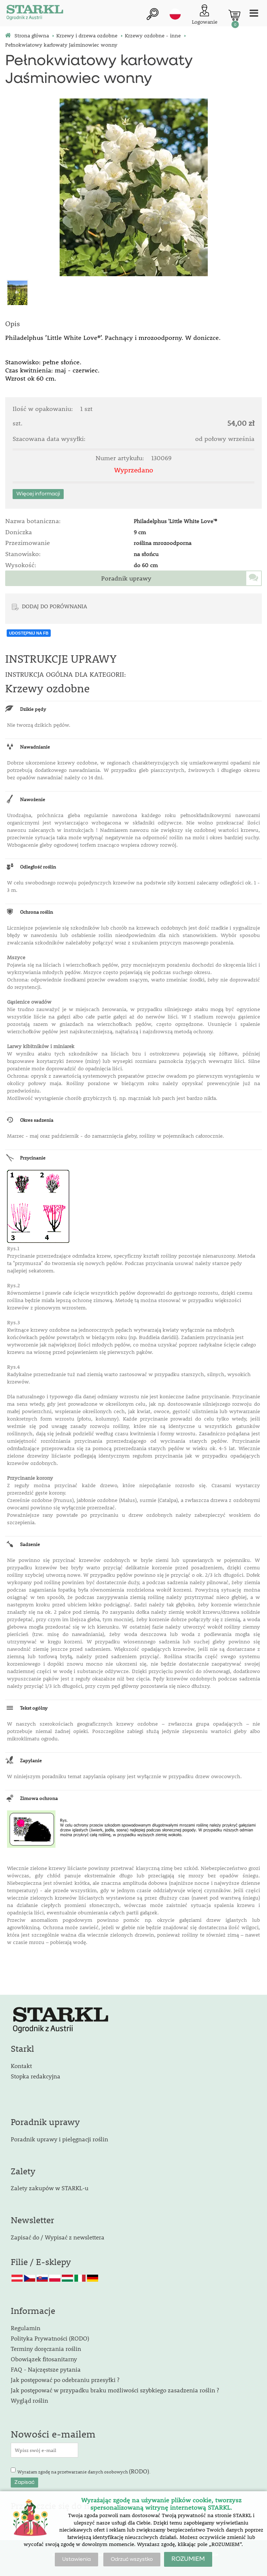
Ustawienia (76, 2559)
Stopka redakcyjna (35, 2076)
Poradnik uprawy (126, 578)
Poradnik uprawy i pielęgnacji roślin (59, 2139)
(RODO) (139, 2471)
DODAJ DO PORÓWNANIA (54, 606)
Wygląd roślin (29, 2400)
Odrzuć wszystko (132, 2559)
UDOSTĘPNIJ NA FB (29, 633)
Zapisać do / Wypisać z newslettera (57, 2237)
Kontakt (21, 2066)
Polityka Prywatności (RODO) (50, 2338)
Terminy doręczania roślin (46, 2348)
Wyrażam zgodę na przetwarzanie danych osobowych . (83, 2471)
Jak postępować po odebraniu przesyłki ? (65, 2379)
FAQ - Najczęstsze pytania (46, 2369)
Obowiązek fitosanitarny (44, 2359)
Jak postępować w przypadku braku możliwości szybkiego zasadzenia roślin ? (115, 2390)
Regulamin (25, 2328)
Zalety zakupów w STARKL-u (50, 2188)
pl (175, 14)
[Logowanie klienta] (204, 15)
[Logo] (34, 13)
